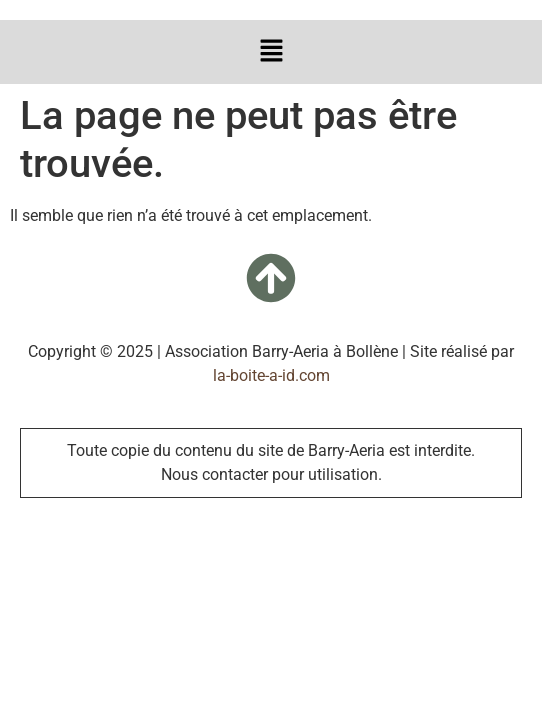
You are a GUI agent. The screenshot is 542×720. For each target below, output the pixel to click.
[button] (271, 52)
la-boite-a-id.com (271, 375)
